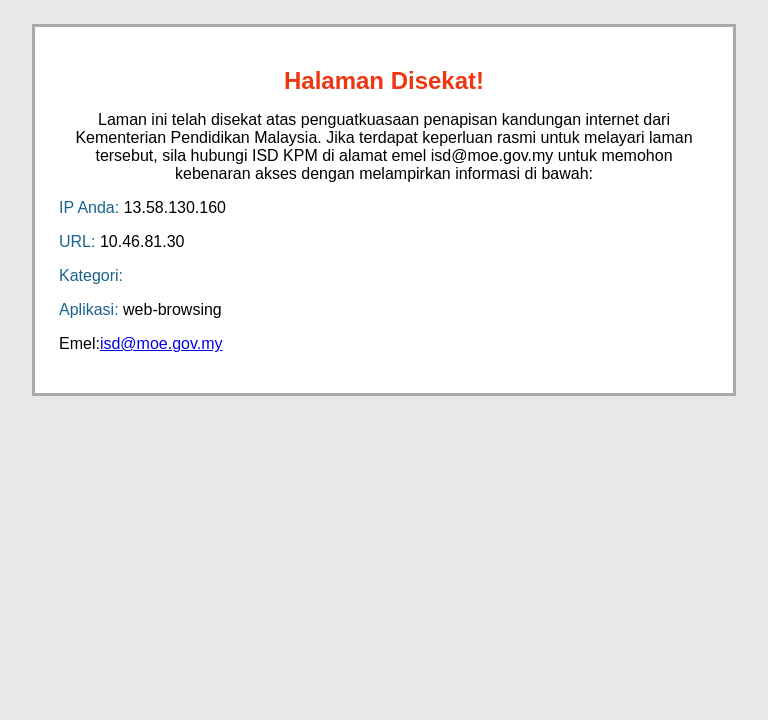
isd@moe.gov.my (161, 343)
